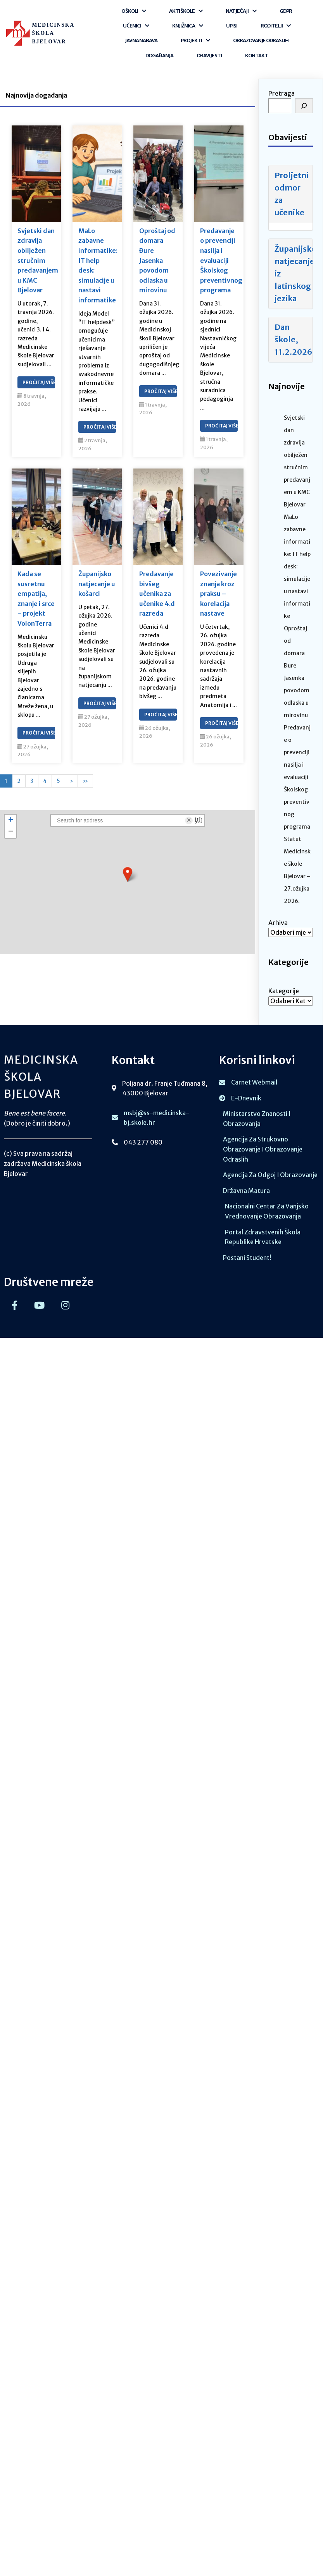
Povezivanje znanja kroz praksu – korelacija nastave (218, 593)
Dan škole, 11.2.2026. (294, 339)
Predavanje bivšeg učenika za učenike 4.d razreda (157, 593)
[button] (127, 874)
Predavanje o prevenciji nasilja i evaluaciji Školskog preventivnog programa (219, 260)
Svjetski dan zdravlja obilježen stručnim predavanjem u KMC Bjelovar (36, 260)
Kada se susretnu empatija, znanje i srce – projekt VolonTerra (36, 598)
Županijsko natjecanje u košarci (96, 583)
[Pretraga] (304, 105)
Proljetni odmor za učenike (292, 193)
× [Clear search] (189, 820)
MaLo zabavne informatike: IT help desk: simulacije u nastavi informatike (97, 265)
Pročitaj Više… (38, 382)
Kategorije (283, 991)
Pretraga (281, 93)
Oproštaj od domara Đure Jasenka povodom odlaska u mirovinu (157, 260)
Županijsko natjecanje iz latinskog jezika (294, 273)
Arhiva (278, 923)
